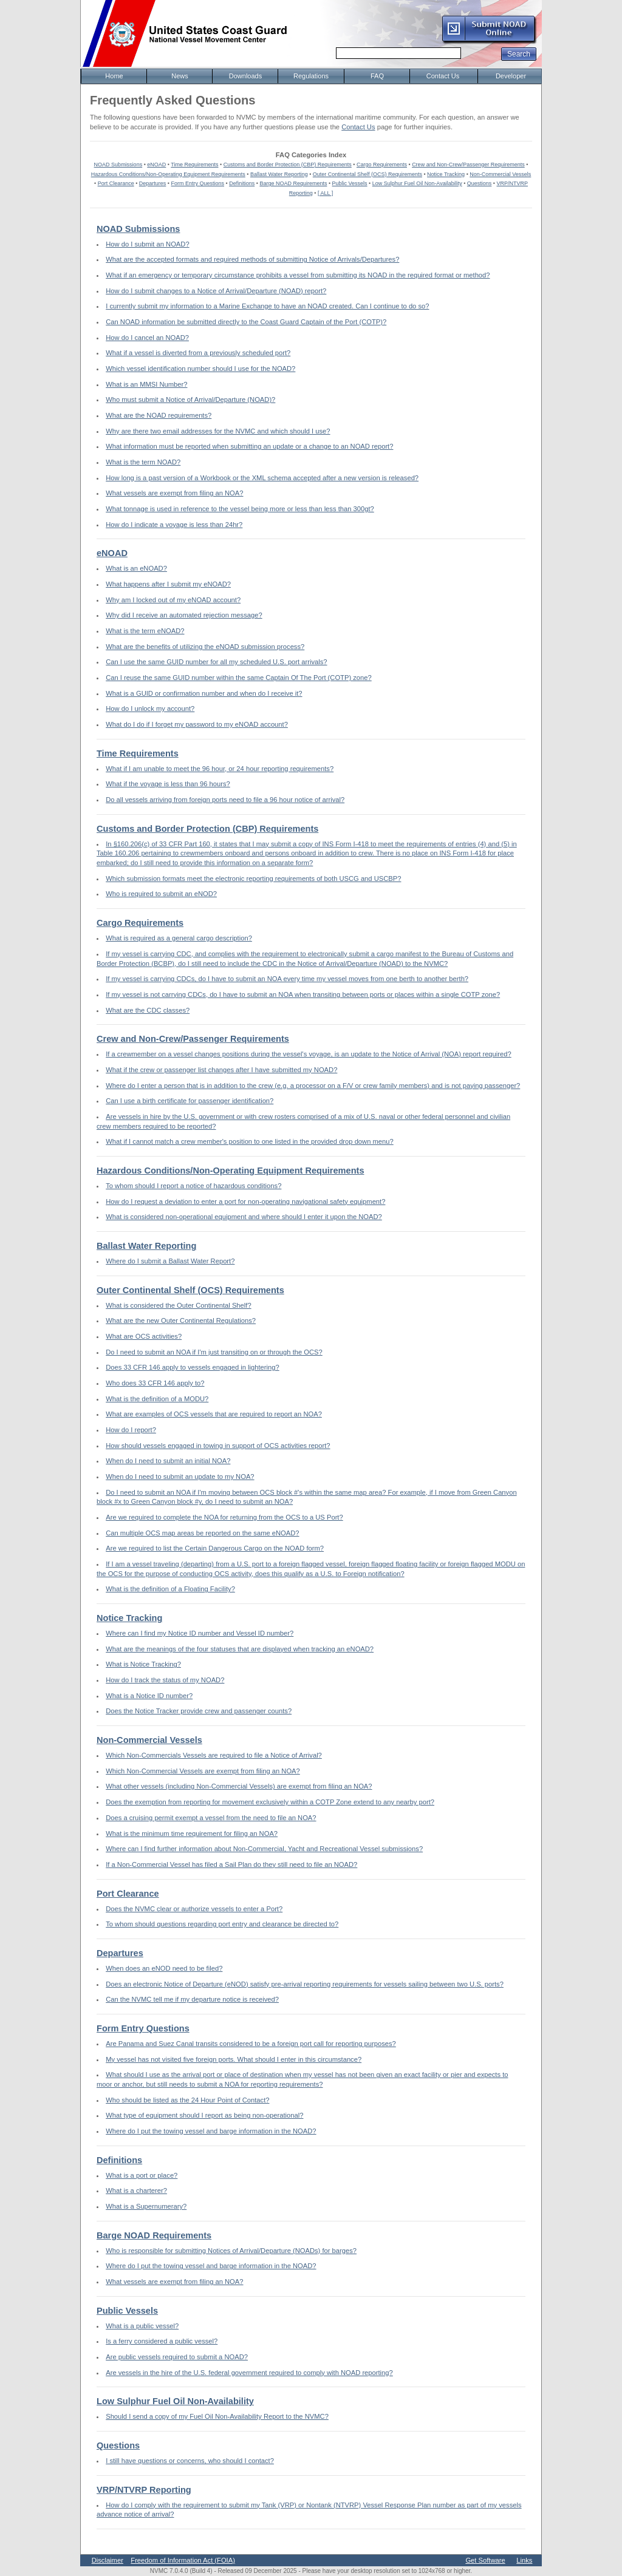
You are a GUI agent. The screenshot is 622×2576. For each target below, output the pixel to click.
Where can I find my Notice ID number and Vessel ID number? (199, 1633)
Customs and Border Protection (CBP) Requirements (288, 164)
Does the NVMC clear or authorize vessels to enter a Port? (194, 1908)
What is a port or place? (141, 2175)
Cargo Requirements (382, 164)
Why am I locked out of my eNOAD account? (173, 599)
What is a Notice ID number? (149, 1695)
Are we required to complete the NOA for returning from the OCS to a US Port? (224, 1517)
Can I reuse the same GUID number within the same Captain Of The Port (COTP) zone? (239, 677)
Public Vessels (349, 183)
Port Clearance (116, 183)
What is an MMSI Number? (146, 384)
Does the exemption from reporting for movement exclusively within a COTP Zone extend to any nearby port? (270, 1802)
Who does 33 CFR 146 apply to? (155, 1383)
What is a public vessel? (142, 2326)
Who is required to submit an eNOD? (161, 893)
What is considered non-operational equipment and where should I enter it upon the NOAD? (244, 1216)
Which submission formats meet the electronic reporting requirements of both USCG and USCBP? (253, 878)
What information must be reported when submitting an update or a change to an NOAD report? (249, 446)
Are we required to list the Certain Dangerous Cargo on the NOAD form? (215, 1548)
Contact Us (358, 127)
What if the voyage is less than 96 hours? (168, 783)
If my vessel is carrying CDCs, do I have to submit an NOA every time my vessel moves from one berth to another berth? (287, 978)
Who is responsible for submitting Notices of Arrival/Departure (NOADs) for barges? (231, 2250)
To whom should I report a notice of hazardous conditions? (193, 1185)
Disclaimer (107, 2560)
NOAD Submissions (118, 164)
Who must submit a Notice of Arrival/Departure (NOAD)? (190, 399)
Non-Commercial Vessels (500, 174)
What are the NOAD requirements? (158, 415)
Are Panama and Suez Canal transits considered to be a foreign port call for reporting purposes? (251, 2043)
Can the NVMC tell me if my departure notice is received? (192, 1999)
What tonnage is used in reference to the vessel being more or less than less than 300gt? (240, 508)
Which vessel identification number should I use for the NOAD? (200, 368)
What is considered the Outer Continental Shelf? (178, 1305)
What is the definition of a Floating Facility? (170, 1588)
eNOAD (156, 164)
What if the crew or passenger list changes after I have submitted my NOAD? (221, 1069)
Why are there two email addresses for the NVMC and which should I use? (218, 431)
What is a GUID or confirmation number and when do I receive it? (204, 693)
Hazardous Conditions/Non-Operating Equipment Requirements (168, 174)
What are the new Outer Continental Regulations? (181, 1320)
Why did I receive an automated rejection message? (184, 615)
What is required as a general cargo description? (179, 938)
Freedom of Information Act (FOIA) (183, 2560)
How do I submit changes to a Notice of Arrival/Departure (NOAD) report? (216, 290)
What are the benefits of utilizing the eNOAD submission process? (205, 646)
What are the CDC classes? (148, 1010)
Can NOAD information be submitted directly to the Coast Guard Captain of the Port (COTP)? (246, 321)
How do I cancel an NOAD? (147, 337)
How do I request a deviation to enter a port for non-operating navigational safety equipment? (245, 1201)
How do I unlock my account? (150, 708)
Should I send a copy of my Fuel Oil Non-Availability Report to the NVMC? (217, 2416)
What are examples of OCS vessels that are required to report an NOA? (214, 1414)
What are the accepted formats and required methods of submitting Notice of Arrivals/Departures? (252, 259)
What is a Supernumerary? (146, 2206)
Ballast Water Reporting (279, 174)
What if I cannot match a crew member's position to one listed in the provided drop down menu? (250, 1141)
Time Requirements (194, 164)
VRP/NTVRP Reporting (144, 2490)
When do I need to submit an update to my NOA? (180, 1476)
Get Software (485, 2560)
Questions (479, 183)
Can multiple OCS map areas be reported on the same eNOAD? (202, 1533)
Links (524, 2560)
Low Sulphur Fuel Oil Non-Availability (417, 183)
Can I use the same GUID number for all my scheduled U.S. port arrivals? (216, 661)
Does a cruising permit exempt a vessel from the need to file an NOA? (211, 1817)
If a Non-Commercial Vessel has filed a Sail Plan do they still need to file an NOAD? (231, 1864)
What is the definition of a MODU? (157, 1398)
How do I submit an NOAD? (147, 244)
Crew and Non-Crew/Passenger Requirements (468, 164)
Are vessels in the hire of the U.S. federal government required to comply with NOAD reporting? (249, 2372)
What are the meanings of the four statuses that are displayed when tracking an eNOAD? (240, 1649)
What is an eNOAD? (136, 568)
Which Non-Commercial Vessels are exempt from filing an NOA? (203, 1771)
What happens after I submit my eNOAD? (168, 584)
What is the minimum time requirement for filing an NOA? (192, 1833)
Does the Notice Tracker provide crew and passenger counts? (199, 1711)
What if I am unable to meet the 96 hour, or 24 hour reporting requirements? (219, 768)
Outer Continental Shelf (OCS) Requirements (367, 174)
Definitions (242, 183)
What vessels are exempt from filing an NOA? (174, 493)
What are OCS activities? (144, 1336)
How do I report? (131, 1429)
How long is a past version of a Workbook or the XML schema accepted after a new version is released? (262, 477)
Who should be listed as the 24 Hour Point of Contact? (187, 2100)
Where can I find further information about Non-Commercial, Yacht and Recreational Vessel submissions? (264, 1848)
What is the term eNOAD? (145, 630)
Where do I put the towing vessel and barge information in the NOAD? (211, 2131)
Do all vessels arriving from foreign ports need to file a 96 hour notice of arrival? (225, 799)
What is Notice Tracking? (143, 1664)
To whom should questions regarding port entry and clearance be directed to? (222, 1924)
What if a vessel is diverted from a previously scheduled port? (198, 352)
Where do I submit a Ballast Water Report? (170, 1261)
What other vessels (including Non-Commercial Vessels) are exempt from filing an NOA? (239, 1786)
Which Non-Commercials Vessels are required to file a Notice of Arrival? (214, 1755)
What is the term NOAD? (143, 462)
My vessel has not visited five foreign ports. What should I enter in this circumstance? (233, 2059)
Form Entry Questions (198, 183)
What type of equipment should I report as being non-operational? (204, 2115)
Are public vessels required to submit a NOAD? (177, 2356)
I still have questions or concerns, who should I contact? (190, 2460)
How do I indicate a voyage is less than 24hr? (174, 524)
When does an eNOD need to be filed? (164, 1968)
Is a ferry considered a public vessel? (161, 2341)
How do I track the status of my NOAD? (165, 1680)
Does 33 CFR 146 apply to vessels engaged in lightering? (192, 1367)
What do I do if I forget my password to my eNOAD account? (197, 724)
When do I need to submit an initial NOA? (168, 1460)
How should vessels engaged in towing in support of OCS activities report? (218, 1445)
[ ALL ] (325, 193)
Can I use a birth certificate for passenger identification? (189, 1100)
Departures (152, 183)
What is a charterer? (136, 2190)
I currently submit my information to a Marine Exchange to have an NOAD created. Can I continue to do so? (267, 306)
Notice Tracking (446, 174)
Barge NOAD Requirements (293, 183)
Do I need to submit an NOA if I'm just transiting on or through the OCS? (214, 1352)
